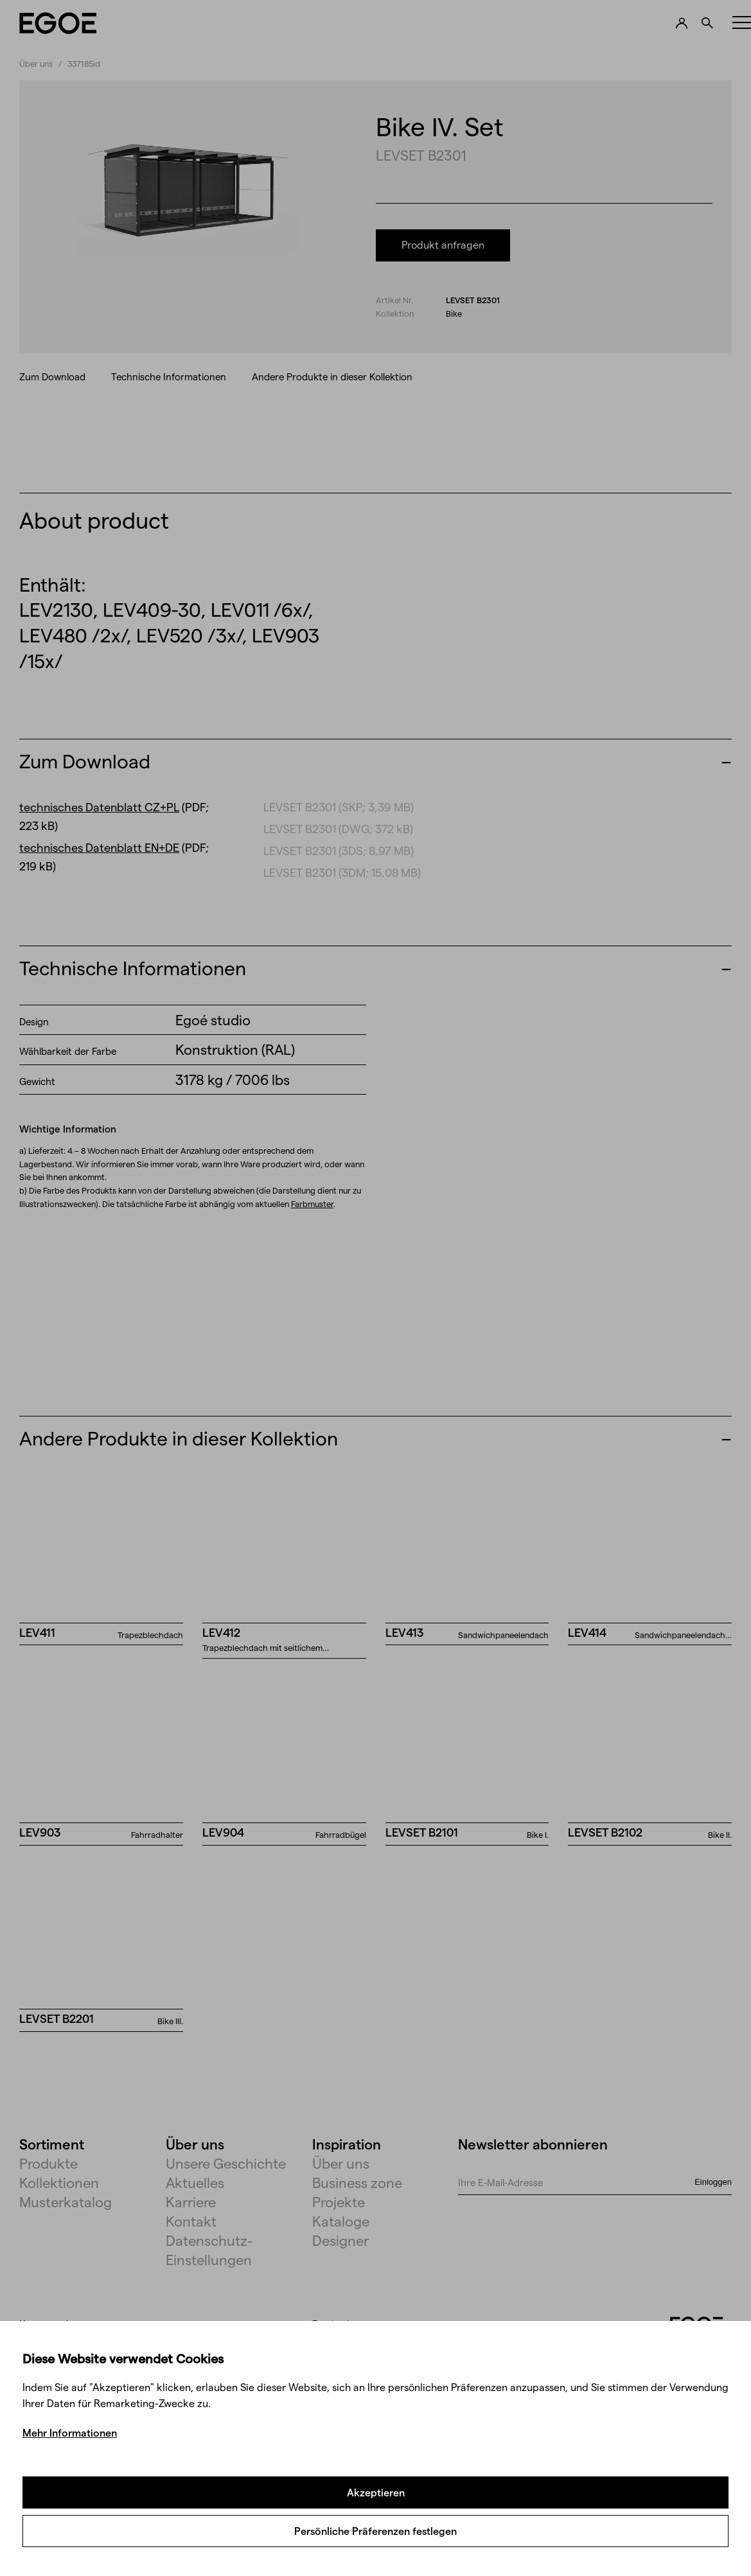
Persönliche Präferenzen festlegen (375, 2531)
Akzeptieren (376, 2492)
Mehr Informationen (69, 2432)
